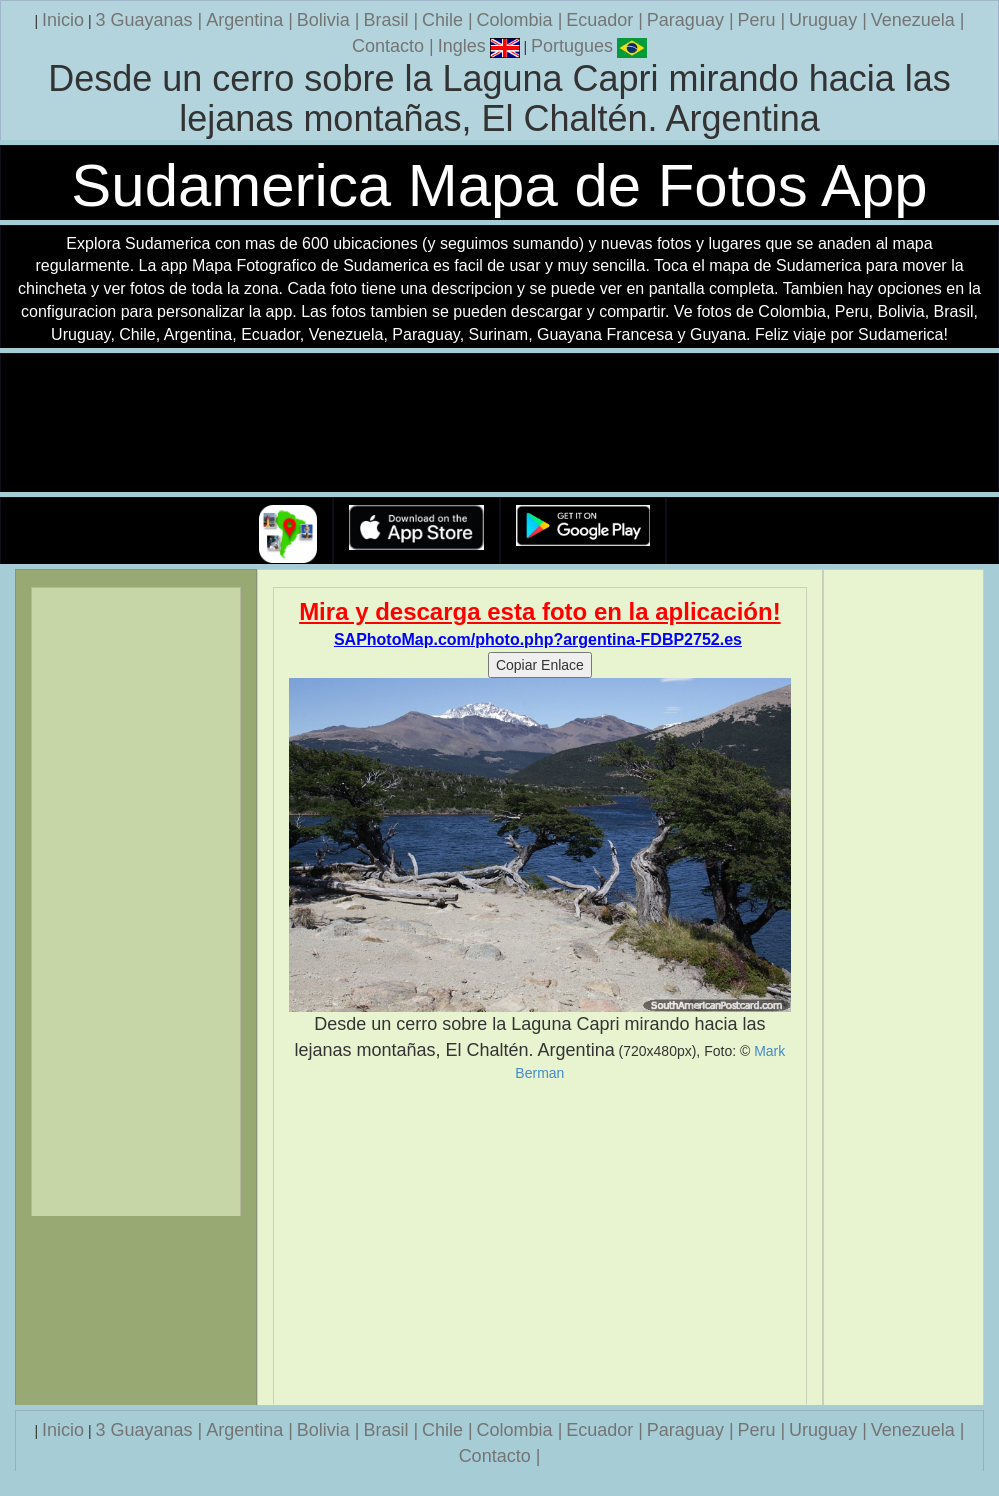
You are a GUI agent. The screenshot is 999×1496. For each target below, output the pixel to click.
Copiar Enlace (540, 665)
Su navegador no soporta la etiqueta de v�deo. (500, 423)
